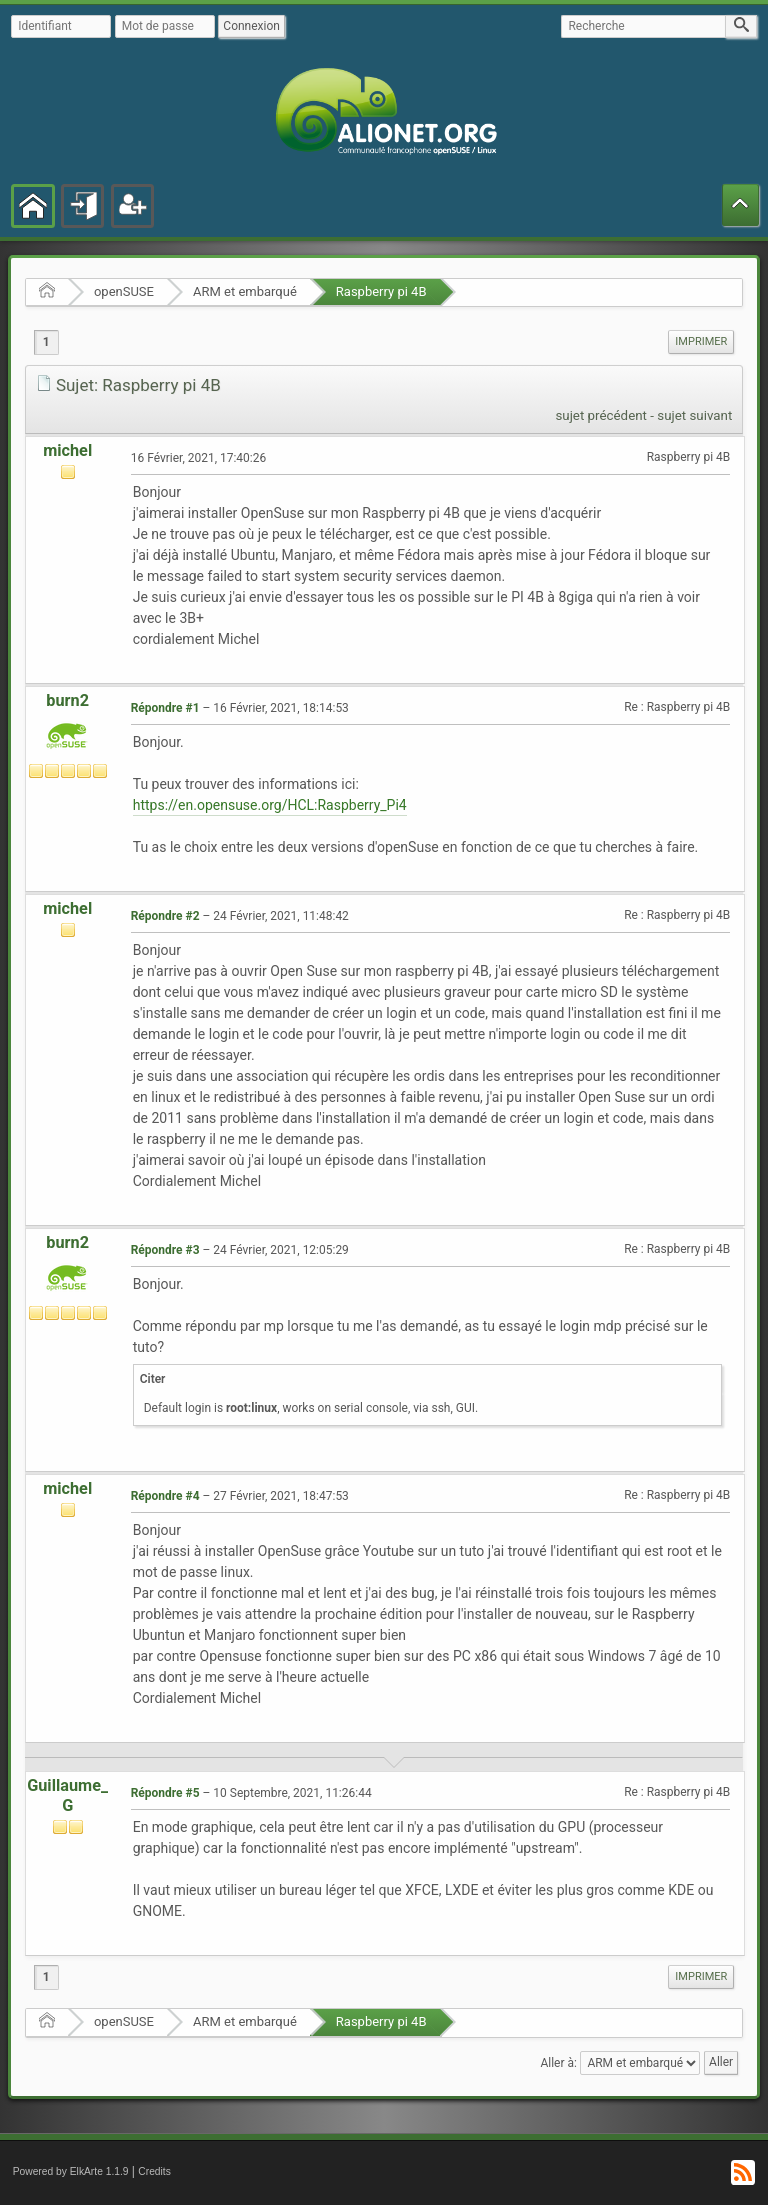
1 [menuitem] (46, 342)
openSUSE (124, 291)
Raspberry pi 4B (381, 291)
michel (67, 450)
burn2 (67, 700)
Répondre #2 (165, 916)
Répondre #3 (165, 1250)
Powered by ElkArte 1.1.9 (71, 2171)
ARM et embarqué (245, 291)
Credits (154, 2171)
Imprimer (701, 341)
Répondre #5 (165, 1793)
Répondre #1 (165, 708)
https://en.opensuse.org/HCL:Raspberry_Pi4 (270, 805)
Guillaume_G (67, 1795)
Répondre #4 (165, 1496)
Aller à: (558, 2062)
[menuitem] (701, 342)
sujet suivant (694, 415)
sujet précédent (601, 415)
